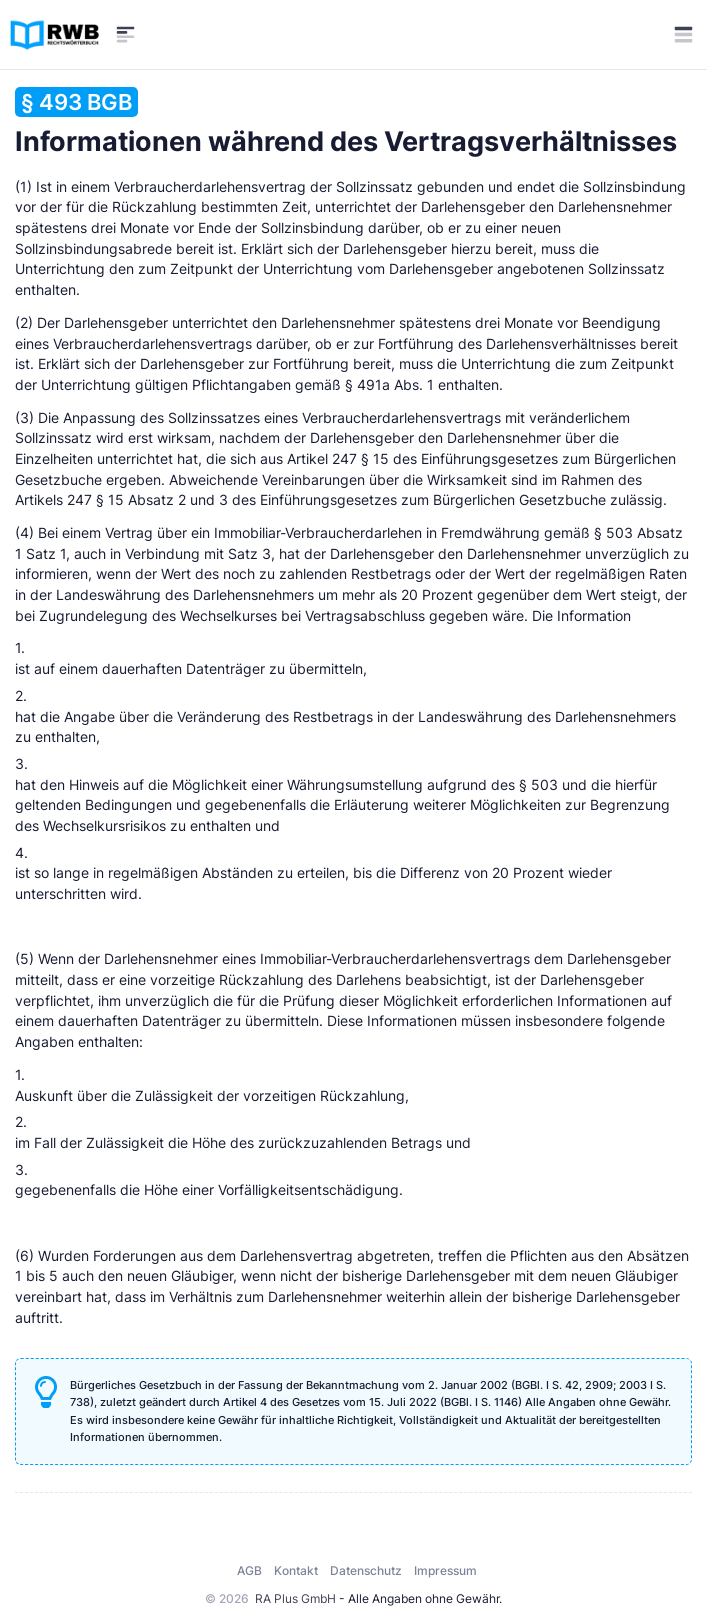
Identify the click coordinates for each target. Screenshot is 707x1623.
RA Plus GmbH (295, 1598)
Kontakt (296, 1570)
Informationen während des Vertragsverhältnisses (346, 122)
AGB (249, 1570)
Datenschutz (366, 1570)
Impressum (445, 1570)
